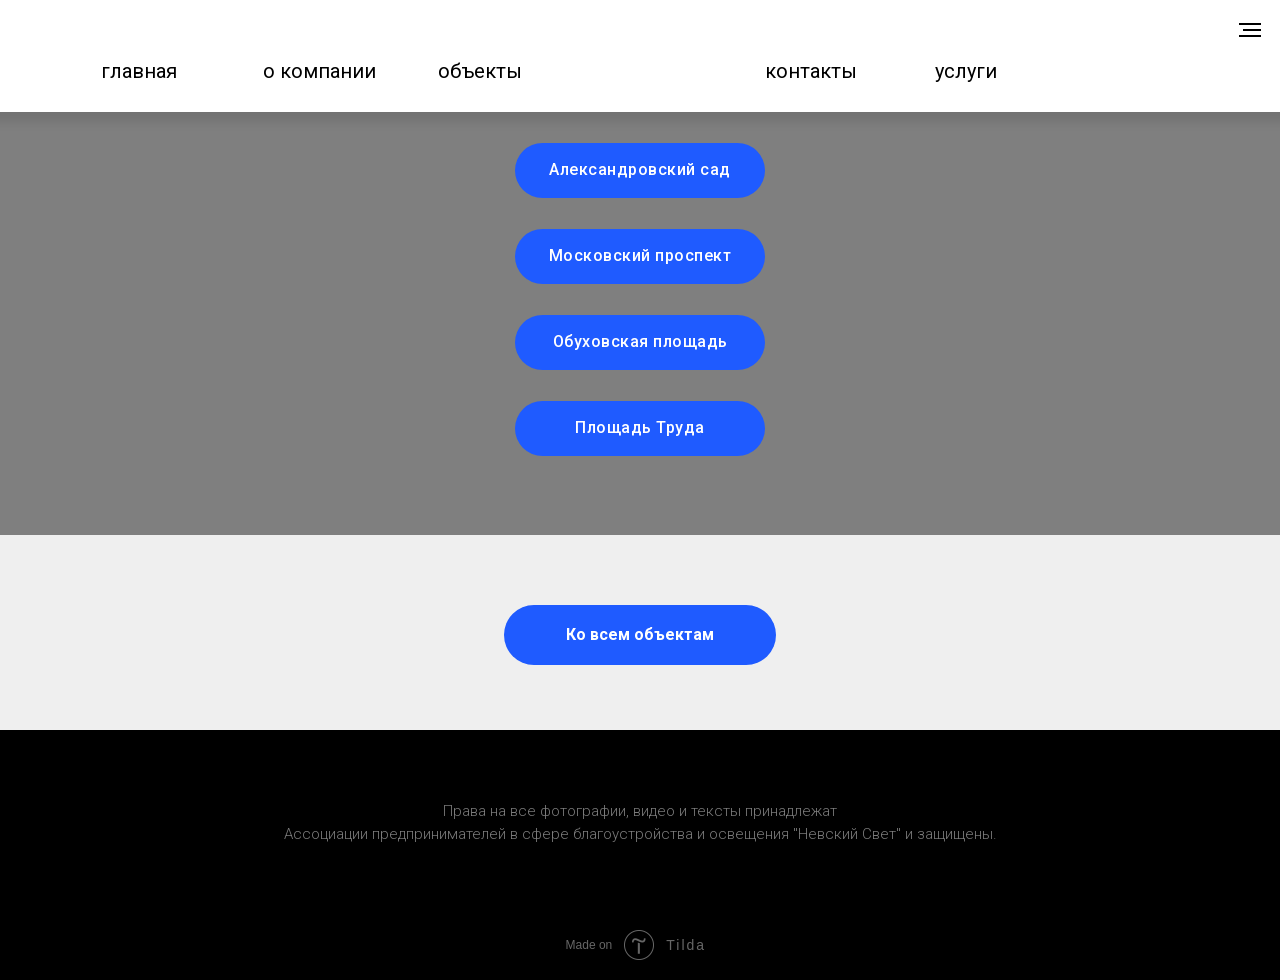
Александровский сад (640, 169)
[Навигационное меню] (1250, 30)
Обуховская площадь (640, 341)
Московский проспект (640, 255)
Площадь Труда (640, 427)
